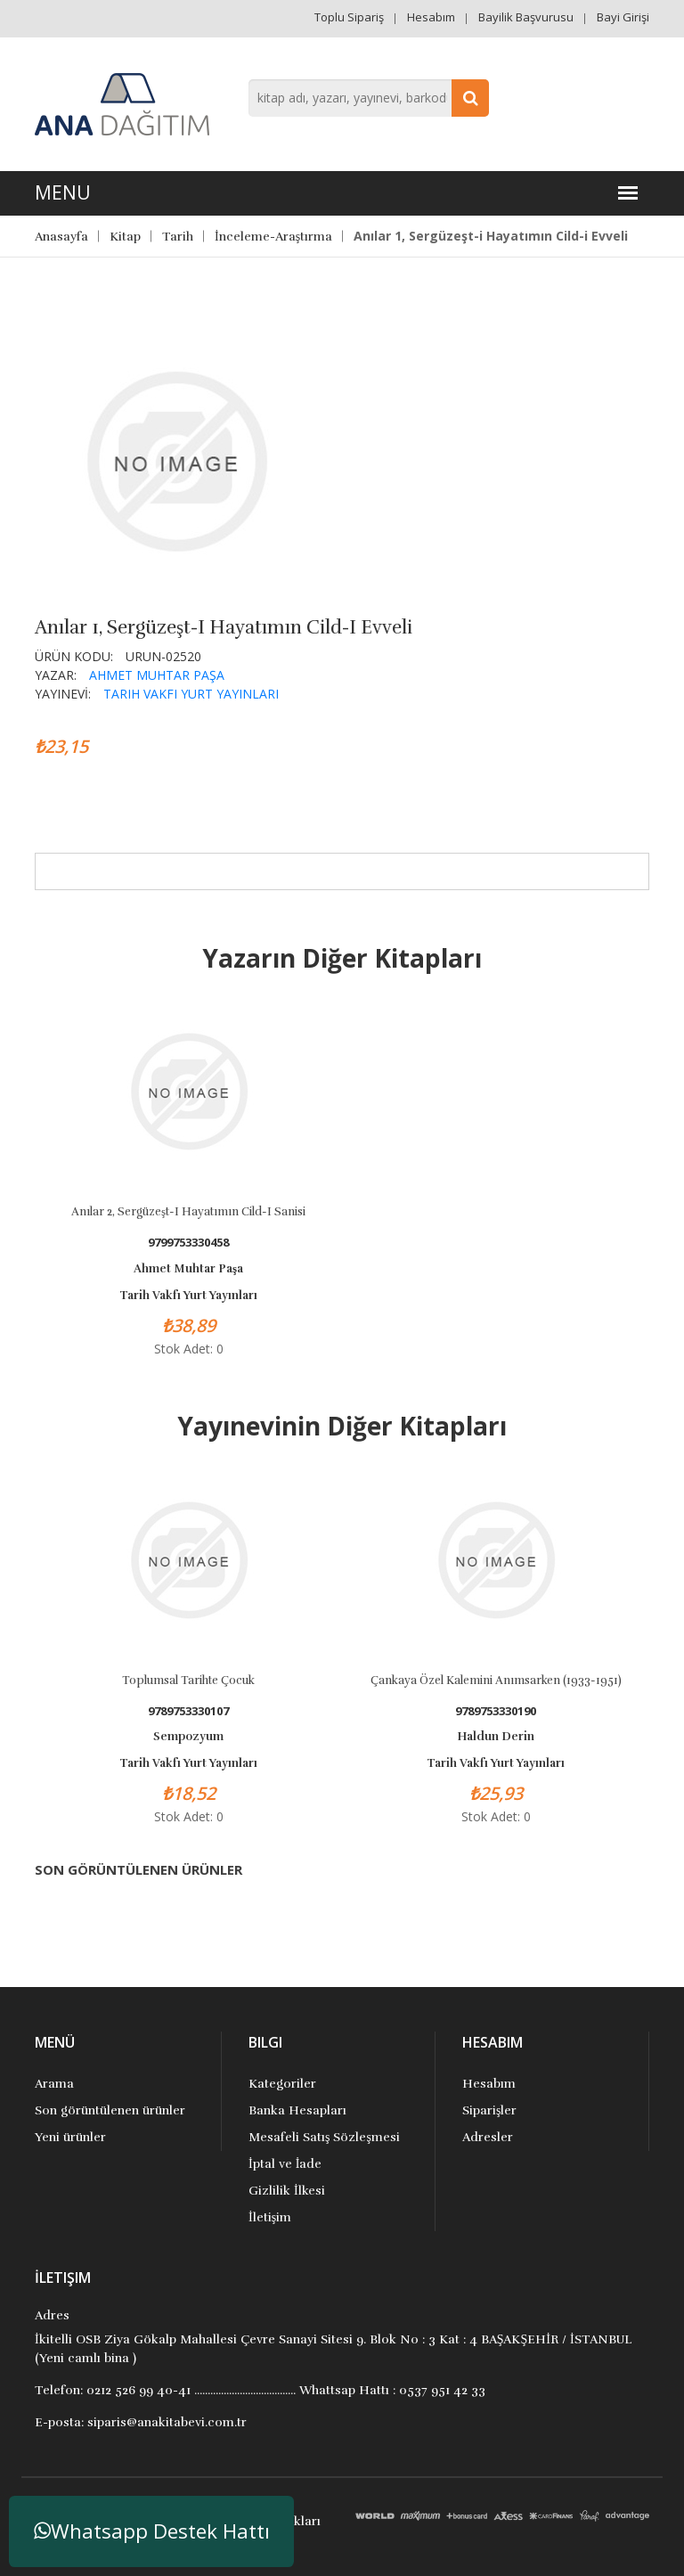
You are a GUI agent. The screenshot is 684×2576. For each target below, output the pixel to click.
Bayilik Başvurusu (526, 17)
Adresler (487, 2137)
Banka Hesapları (297, 2110)
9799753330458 (188, 1242)
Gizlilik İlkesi (286, 2190)
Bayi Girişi (623, 17)
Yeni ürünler (70, 2137)
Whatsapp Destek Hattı (152, 2531)
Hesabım (431, 17)
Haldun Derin (495, 1737)
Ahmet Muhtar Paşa (156, 674)
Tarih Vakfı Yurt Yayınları (191, 693)
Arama (54, 2083)
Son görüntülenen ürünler (110, 2110)
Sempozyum (188, 1737)
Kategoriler (282, 2083)
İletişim (269, 2217)
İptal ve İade (285, 2163)
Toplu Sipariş (349, 17)
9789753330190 (495, 1711)
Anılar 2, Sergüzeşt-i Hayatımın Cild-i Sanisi (188, 1212)
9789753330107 (188, 1711)
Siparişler (489, 2110)
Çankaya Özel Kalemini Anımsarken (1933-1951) (496, 1680)
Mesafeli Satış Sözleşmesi (324, 2137)
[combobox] (368, 98)
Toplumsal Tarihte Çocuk (188, 1680)
